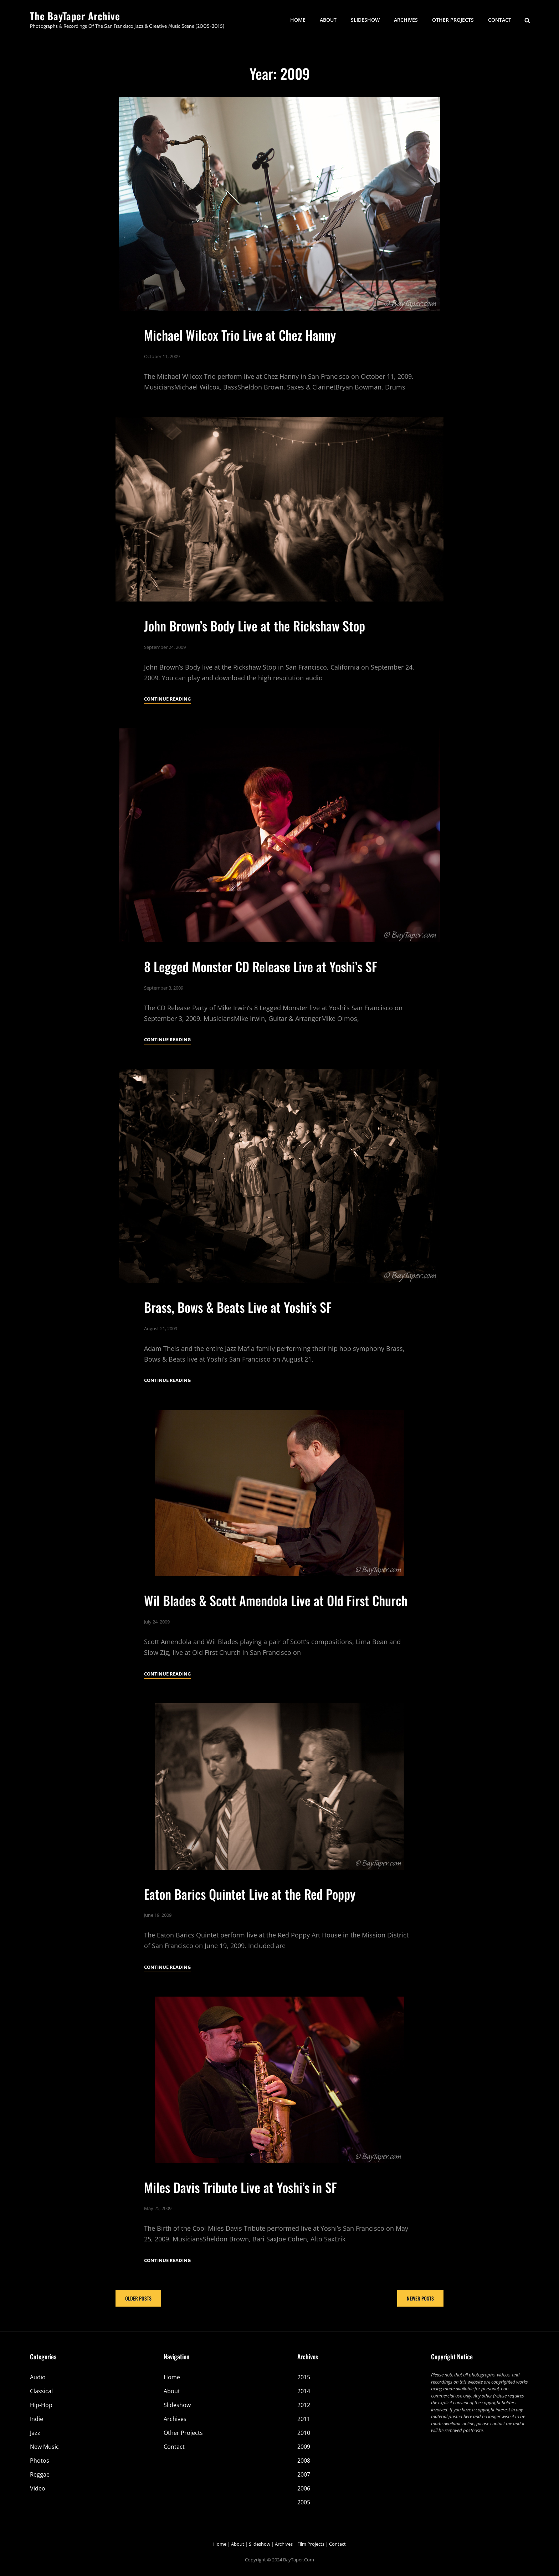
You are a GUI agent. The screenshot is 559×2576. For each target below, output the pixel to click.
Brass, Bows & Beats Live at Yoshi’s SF (238, 1330)
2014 (303, 2391)
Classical (41, 2391)
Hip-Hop (41, 2405)
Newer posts (420, 2298)
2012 (303, 2405)
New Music (44, 2447)
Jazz (35, 2433)
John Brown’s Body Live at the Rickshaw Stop (254, 649)
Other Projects (453, 19)
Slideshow (365, 19)
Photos (39, 2460)
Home (298, 19)
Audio (38, 2377)
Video (37, 2488)
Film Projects (310, 2544)
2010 (303, 2433)
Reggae (40, 2474)
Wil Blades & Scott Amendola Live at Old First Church (275, 1624)
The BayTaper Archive (75, 16)
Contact (499, 19)
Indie (36, 2419)
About (328, 19)
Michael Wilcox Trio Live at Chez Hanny (240, 334)
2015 (303, 2377)
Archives (406, 19)
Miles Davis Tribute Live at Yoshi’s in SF (240, 2210)
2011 (303, 2419)
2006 (303, 2488)
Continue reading (167, 722)
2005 (303, 2502)
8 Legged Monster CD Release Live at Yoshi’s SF (260, 990)
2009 (303, 2447)
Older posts (138, 2298)
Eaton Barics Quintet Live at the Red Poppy (249, 1917)
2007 (303, 2474)
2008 (303, 2460)
